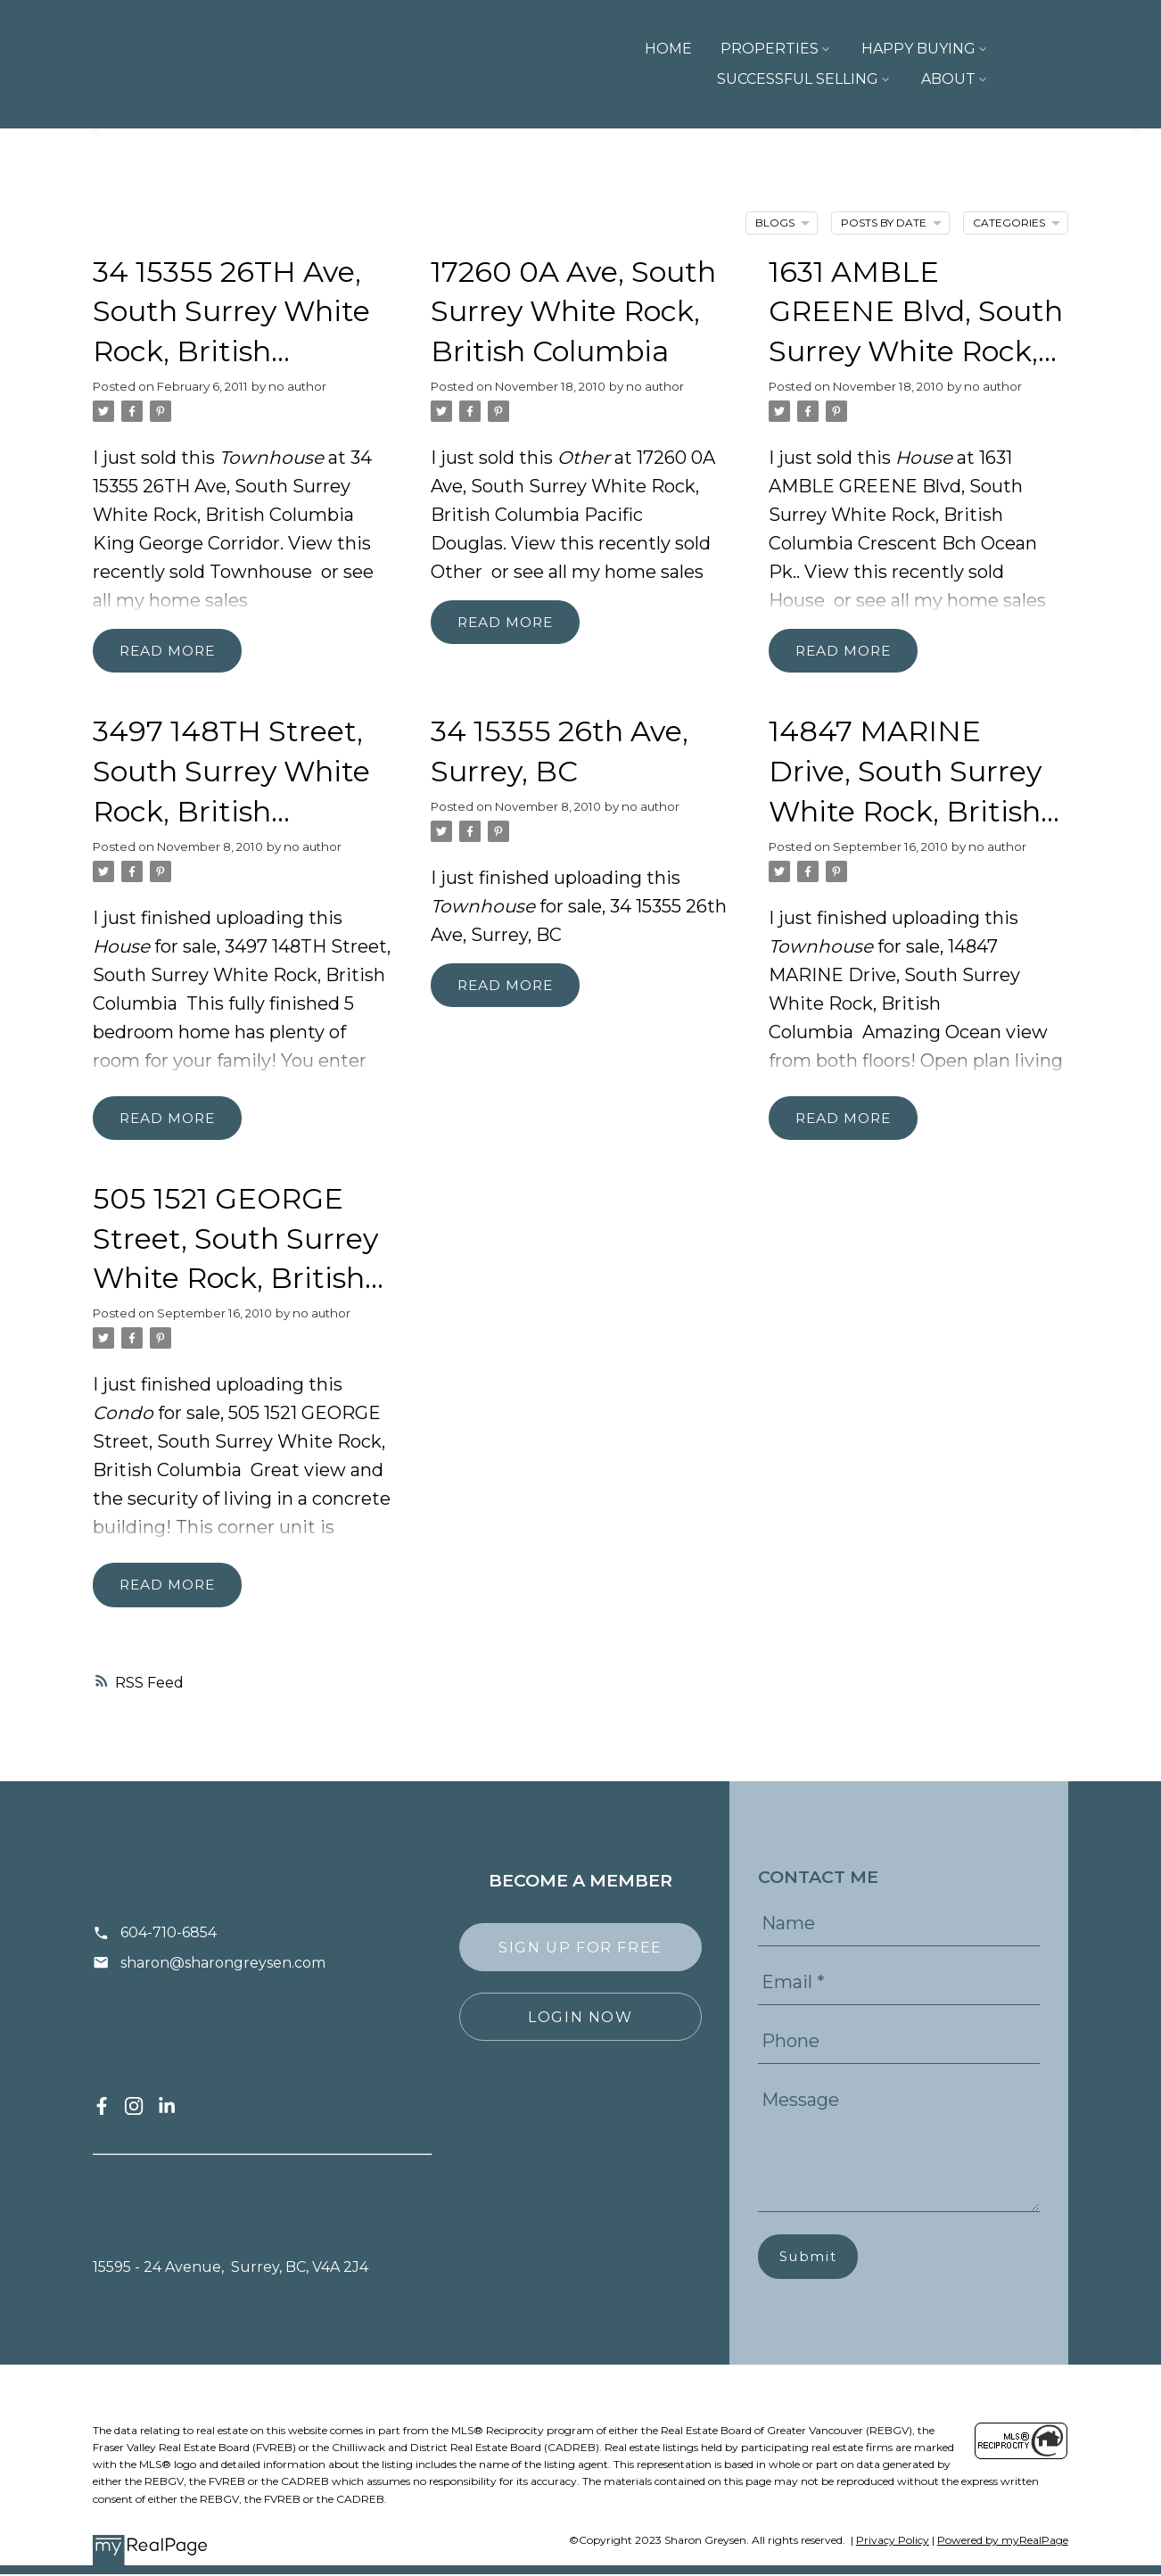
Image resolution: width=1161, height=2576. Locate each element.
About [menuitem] (1027, 78)
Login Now (580, 2017)
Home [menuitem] (542, 48)
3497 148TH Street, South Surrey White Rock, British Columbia (242, 976)
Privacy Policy (892, 2542)
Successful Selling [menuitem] (973, 48)
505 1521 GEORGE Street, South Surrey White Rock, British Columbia (239, 1443)
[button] (101, 2108)
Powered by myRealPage (1002, 2542)
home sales (198, 600)
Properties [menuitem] (644, 48)
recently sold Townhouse (202, 571)
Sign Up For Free (580, 1948)
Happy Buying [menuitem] (793, 48)
